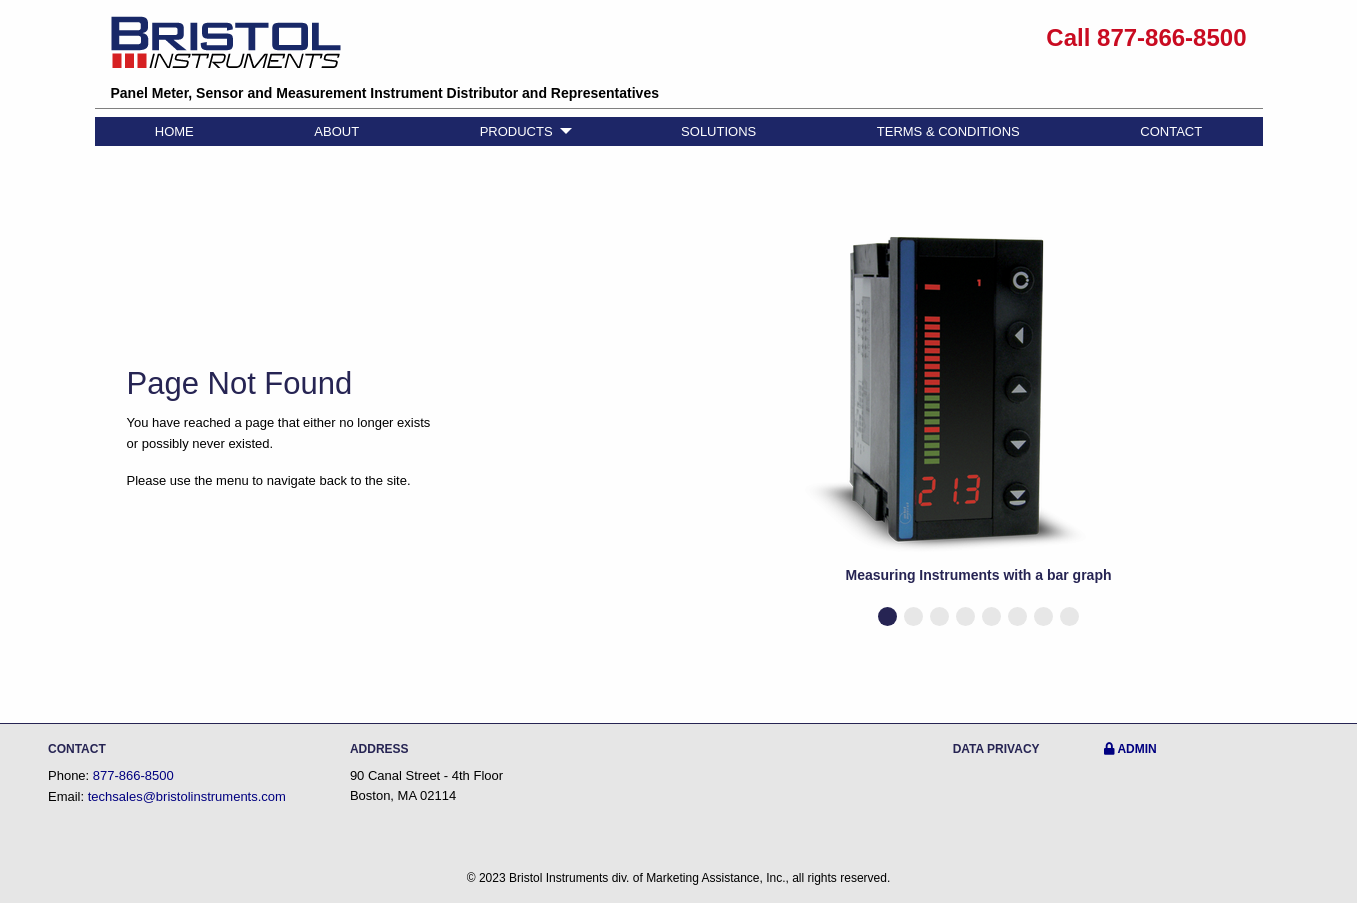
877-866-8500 (133, 775)
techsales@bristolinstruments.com (187, 796)
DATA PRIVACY (996, 749)
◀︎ (724, 428)
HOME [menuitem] (174, 131)
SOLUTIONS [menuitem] (718, 131)
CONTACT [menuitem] (1171, 131)
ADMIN (1130, 749)
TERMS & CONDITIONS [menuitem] (948, 131)
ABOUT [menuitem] (336, 131)
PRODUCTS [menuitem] (516, 131)
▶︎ (1250, 428)
